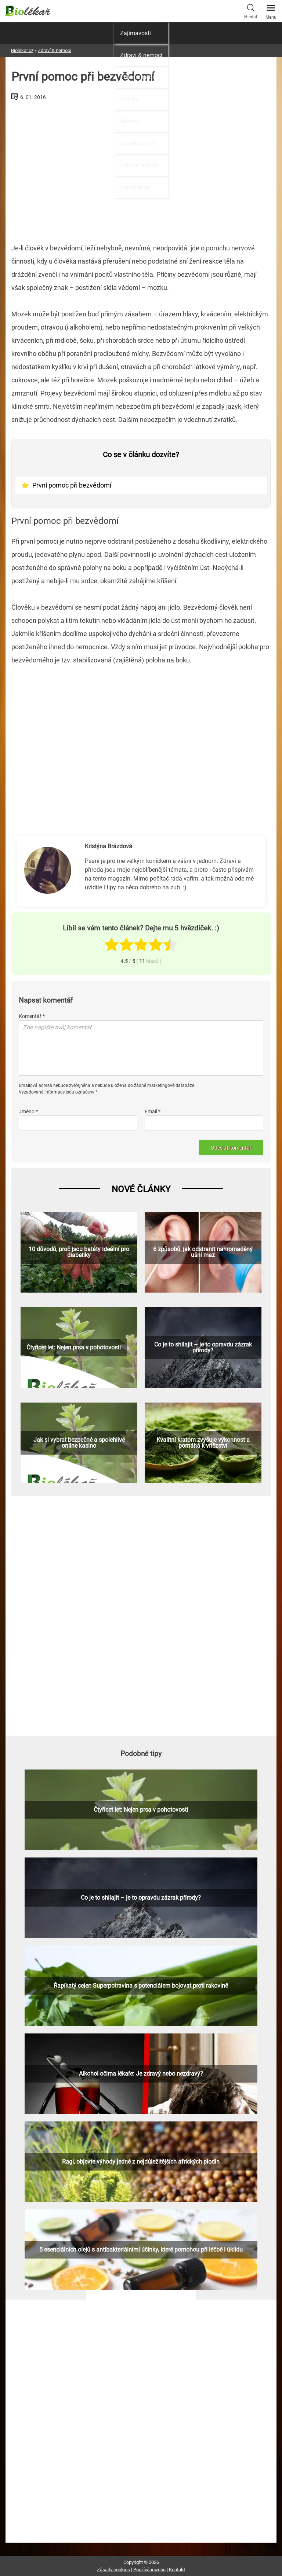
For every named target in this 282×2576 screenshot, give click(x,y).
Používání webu (149, 2569)
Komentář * (32, 1016)
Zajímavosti (135, 33)
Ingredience (135, 187)
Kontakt (177, 2569)
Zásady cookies (113, 2569)
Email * (152, 1111)
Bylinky (129, 99)
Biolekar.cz (22, 50)
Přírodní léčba (138, 77)
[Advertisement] (140, 739)
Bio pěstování (137, 143)
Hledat (250, 10)
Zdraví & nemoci (141, 55)
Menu (271, 10)
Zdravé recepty (139, 165)
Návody (130, 121)
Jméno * (28, 1111)
